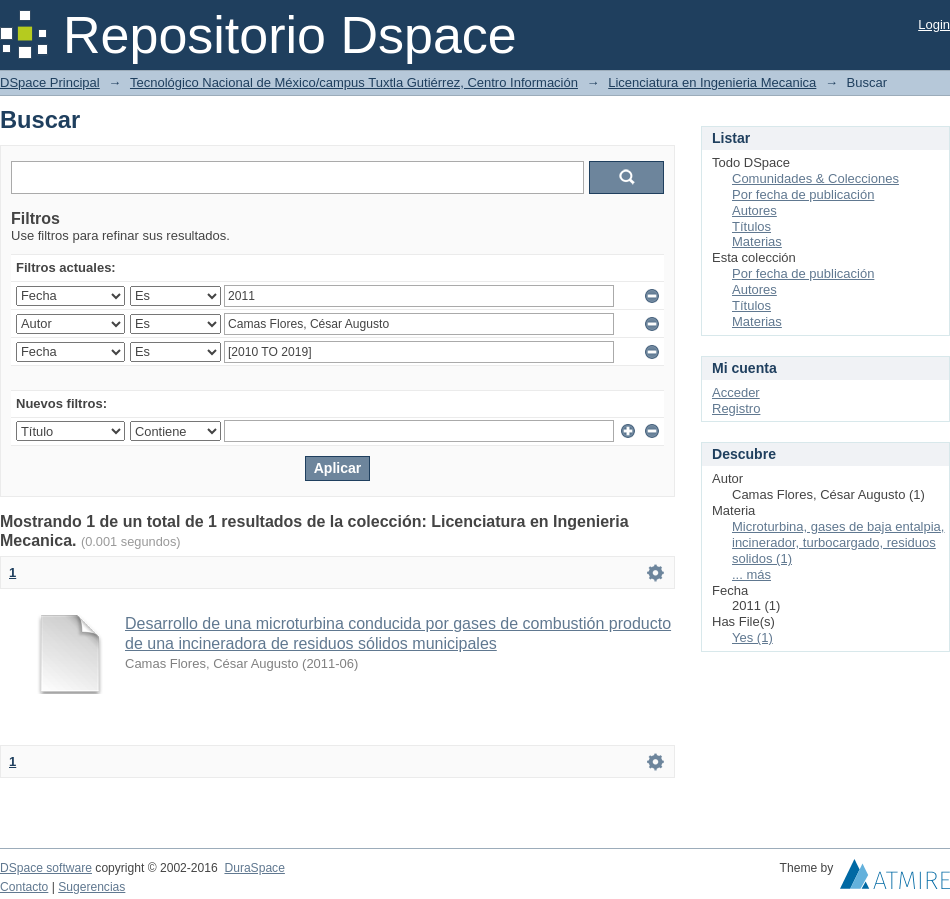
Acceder (736, 392)
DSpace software (46, 868)
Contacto (24, 887)
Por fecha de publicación (803, 194)
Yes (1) (752, 637)
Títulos (751, 226)
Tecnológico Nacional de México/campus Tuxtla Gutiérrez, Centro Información (354, 82)
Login (934, 24)
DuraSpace (254, 868)
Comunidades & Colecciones (815, 178)
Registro (736, 408)
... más (751, 574)
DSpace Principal (50, 82)
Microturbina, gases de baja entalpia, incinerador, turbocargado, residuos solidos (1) (838, 542)
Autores (754, 210)
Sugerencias (91, 887)
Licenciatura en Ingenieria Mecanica (712, 82)
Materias (757, 241)
